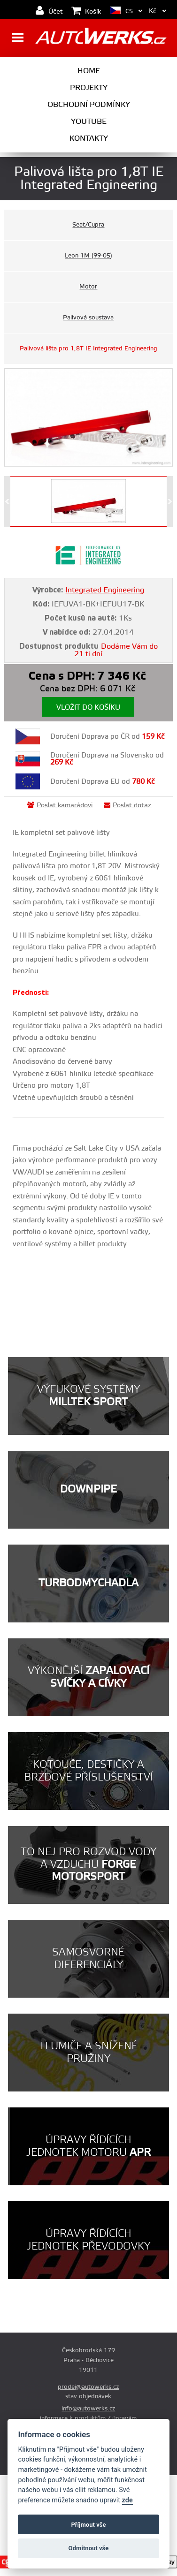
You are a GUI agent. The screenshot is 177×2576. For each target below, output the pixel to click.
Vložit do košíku (88, 707)
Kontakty (88, 138)
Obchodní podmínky (88, 104)
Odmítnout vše (89, 2548)
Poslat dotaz (127, 805)
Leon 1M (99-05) (88, 255)
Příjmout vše (88, 2524)
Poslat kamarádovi (59, 805)
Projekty (89, 87)
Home (88, 71)
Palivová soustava (88, 317)
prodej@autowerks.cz (88, 2387)
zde (127, 2500)
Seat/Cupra (88, 224)
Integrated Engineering (104, 590)
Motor (88, 286)
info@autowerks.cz (88, 2408)
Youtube (89, 121)
